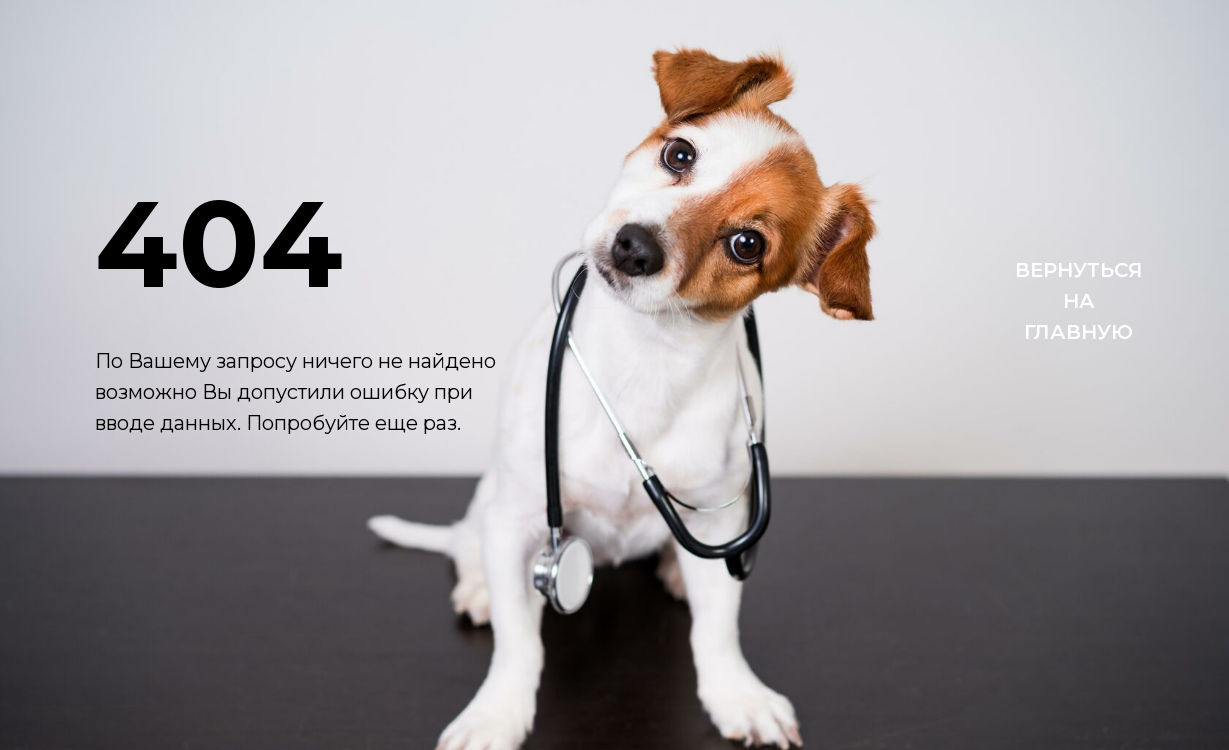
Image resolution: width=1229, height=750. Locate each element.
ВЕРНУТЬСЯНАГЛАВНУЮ (1079, 301)
